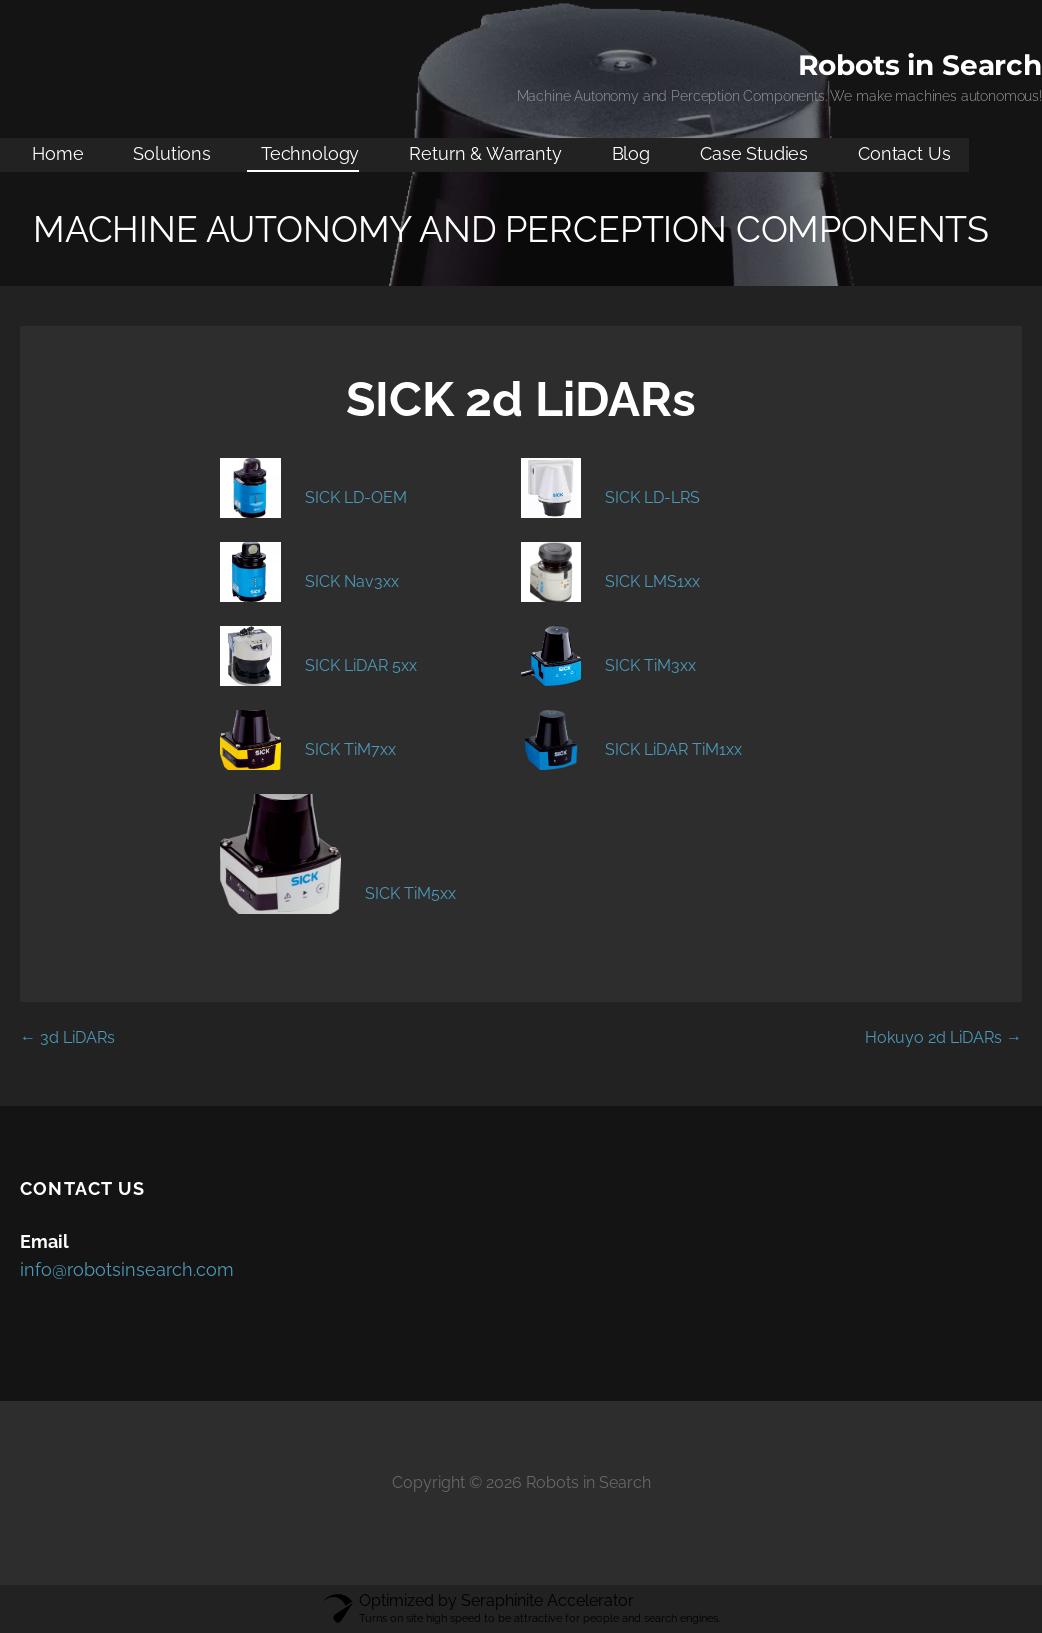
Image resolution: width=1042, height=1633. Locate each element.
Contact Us (904, 153)
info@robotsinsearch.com (127, 1269)
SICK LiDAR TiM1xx (673, 749)
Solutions (172, 153)
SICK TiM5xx (410, 893)
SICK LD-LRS (652, 497)
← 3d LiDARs (67, 1037)
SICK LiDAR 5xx (361, 665)
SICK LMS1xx (652, 581)
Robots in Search (920, 65)
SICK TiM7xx (350, 749)
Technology (310, 153)
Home (57, 153)
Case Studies (754, 153)
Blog (631, 153)
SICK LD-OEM (356, 497)
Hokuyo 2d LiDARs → (943, 1037)
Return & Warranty (485, 153)
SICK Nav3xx (352, 581)
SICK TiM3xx (650, 665)
